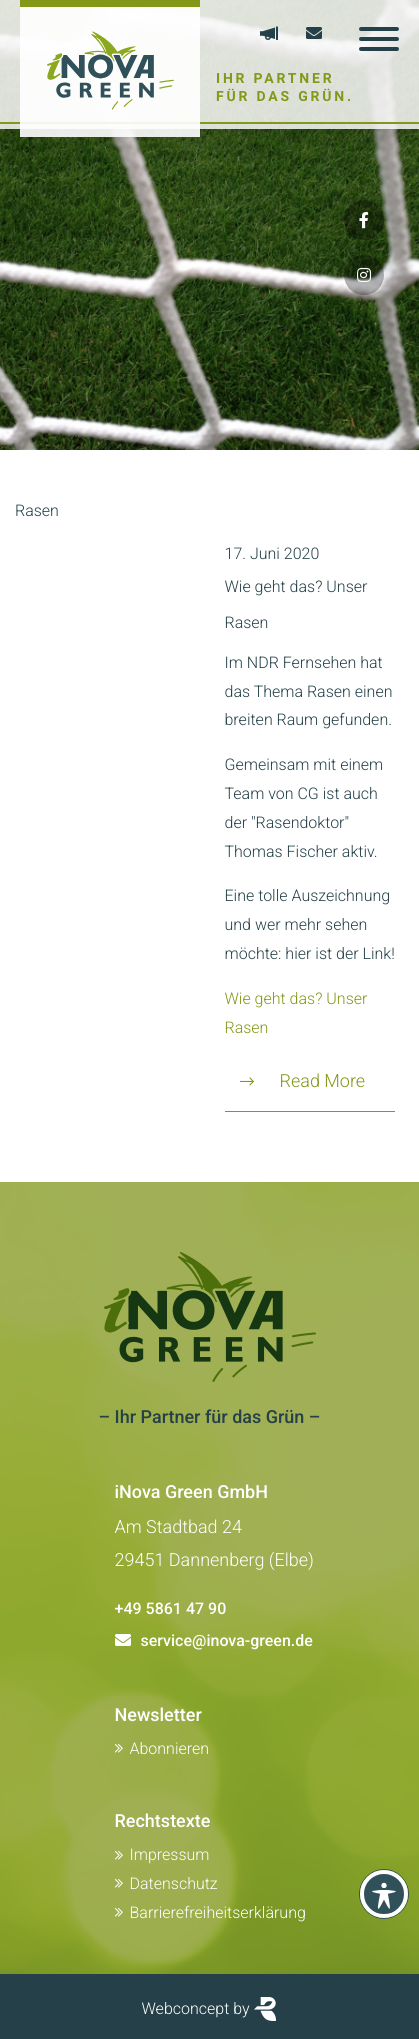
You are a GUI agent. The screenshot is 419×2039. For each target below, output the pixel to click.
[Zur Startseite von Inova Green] (110, 68)
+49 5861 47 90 (171, 1608)
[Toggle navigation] (379, 39)
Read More (303, 1082)
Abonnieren (170, 1748)
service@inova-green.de (227, 1640)
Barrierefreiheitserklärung (218, 1912)
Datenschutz (174, 1883)
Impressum (170, 1854)
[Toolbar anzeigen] (384, 1894)
